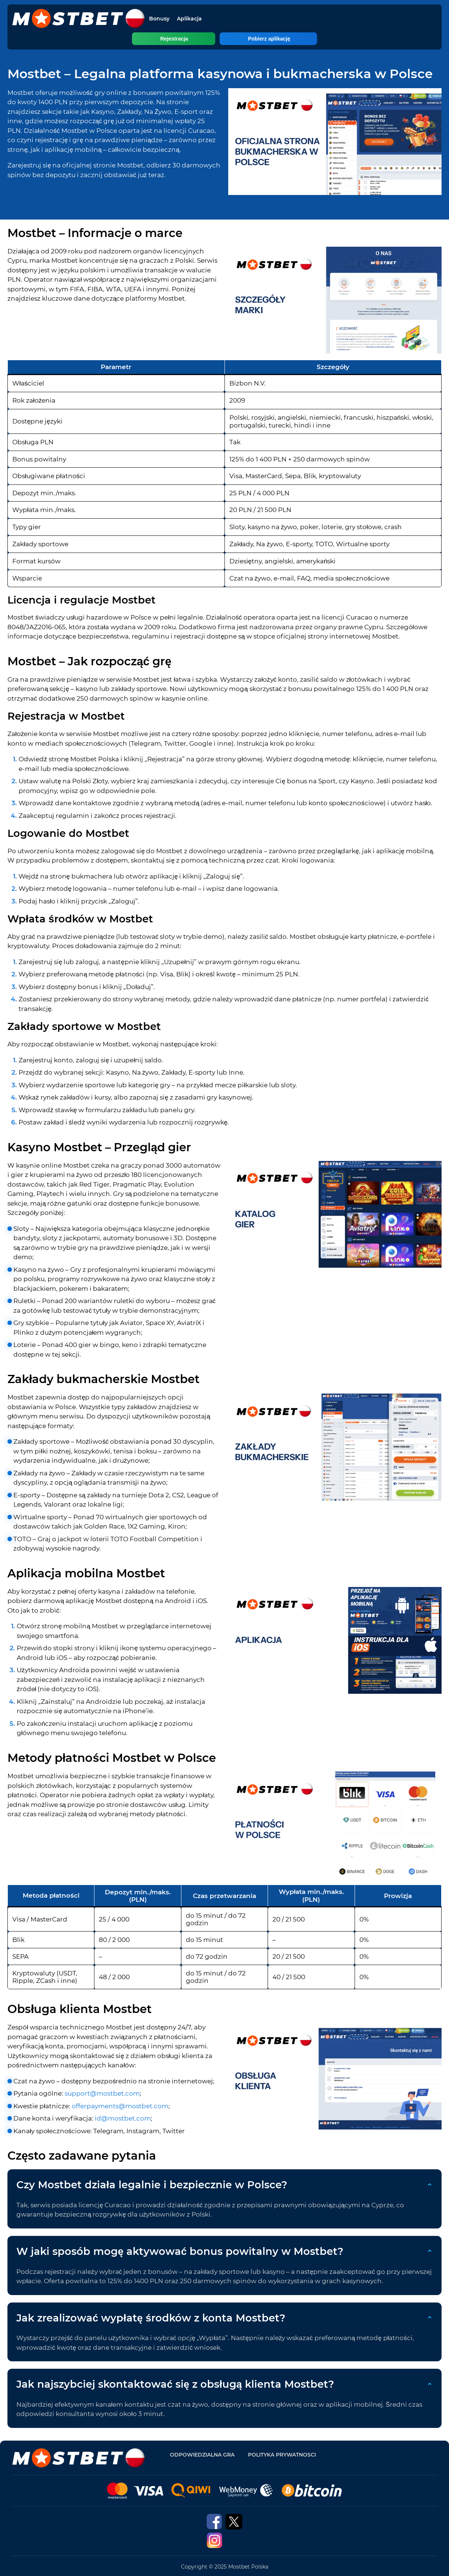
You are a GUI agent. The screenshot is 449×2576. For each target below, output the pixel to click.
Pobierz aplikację (245, 39)
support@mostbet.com (102, 2093)
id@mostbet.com (123, 2118)
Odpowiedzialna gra (202, 2454)
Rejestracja (198, 39)
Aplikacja (189, 18)
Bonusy (159, 18)
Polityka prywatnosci (282, 2454)
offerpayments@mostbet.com (120, 2106)
